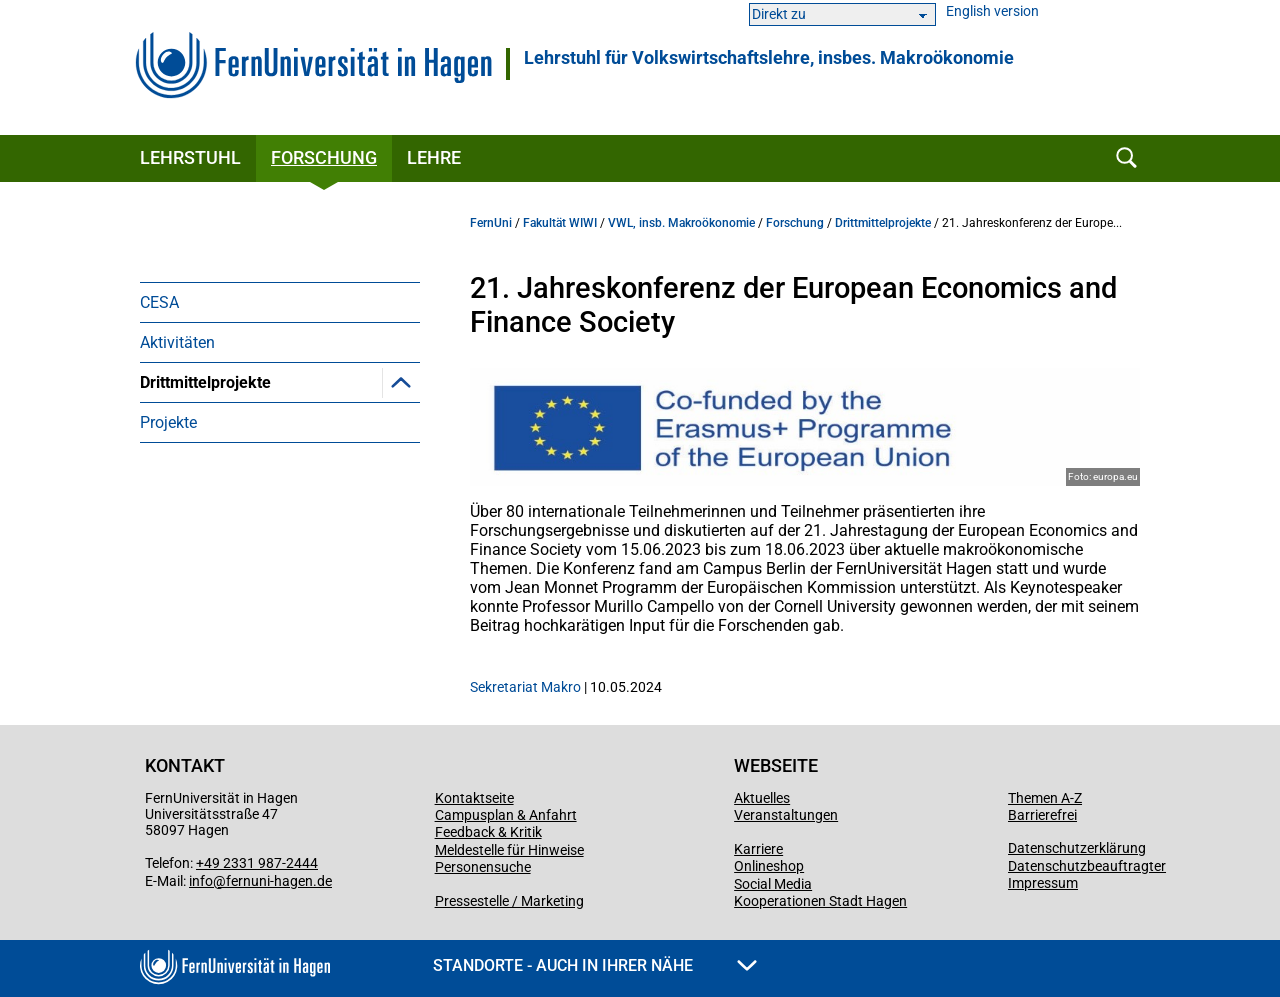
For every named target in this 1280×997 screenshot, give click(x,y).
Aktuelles (762, 798)
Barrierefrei (1042, 815)
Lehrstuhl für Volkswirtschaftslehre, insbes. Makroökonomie (769, 58)
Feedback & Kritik (488, 832)
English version (992, 11)
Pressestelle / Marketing (509, 901)
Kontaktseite (474, 798)
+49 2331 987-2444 (257, 863)
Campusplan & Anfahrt (506, 815)
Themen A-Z (1045, 798)
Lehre (434, 157)
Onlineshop (769, 866)
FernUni (491, 223)
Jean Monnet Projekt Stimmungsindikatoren (250, 550)
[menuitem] (280, 302)
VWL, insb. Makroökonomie (681, 223)
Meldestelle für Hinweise (509, 850)
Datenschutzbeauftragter (1087, 866)
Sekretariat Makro (525, 687)
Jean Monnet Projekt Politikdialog (289, 500)
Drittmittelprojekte (205, 382)
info (201, 881)
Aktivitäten (177, 342)
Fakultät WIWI (560, 223)
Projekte (168, 599)
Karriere (758, 849)
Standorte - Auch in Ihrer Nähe (595, 965)
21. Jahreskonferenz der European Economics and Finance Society (291, 441)
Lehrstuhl (190, 157)
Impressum (1043, 883)
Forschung (324, 157)
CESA (159, 302)
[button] (401, 382)
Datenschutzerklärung (1077, 848)
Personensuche (483, 867)
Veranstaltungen (786, 815)
